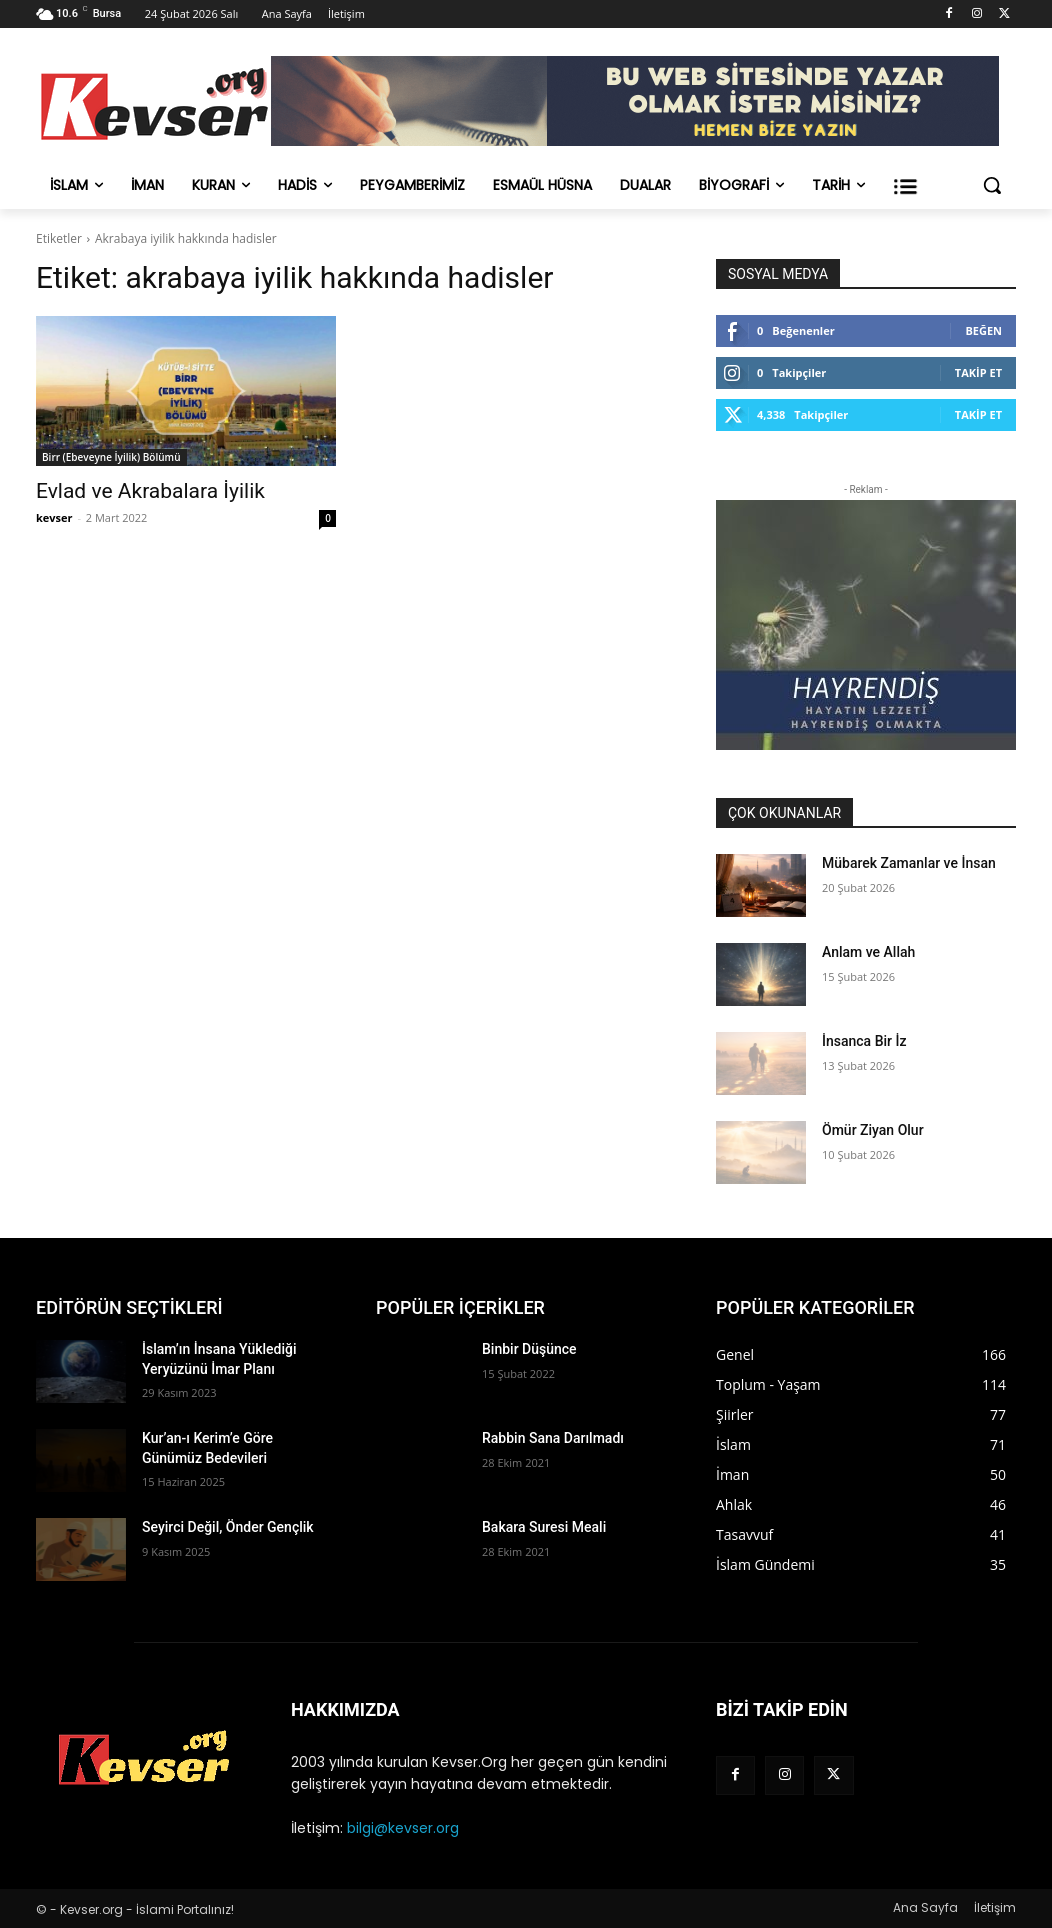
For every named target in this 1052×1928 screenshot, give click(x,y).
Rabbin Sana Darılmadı (553, 1438)
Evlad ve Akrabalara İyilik (150, 491)
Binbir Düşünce (529, 1349)
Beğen (983, 330)
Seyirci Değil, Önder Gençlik (228, 1527)
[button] (992, 185)
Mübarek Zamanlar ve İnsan (909, 863)
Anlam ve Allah (868, 952)
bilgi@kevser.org (403, 1828)
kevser (54, 517)
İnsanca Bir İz (864, 1041)
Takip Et (978, 372)
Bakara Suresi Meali (544, 1527)
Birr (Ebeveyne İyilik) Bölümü (111, 457)
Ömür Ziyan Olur (873, 1130)
